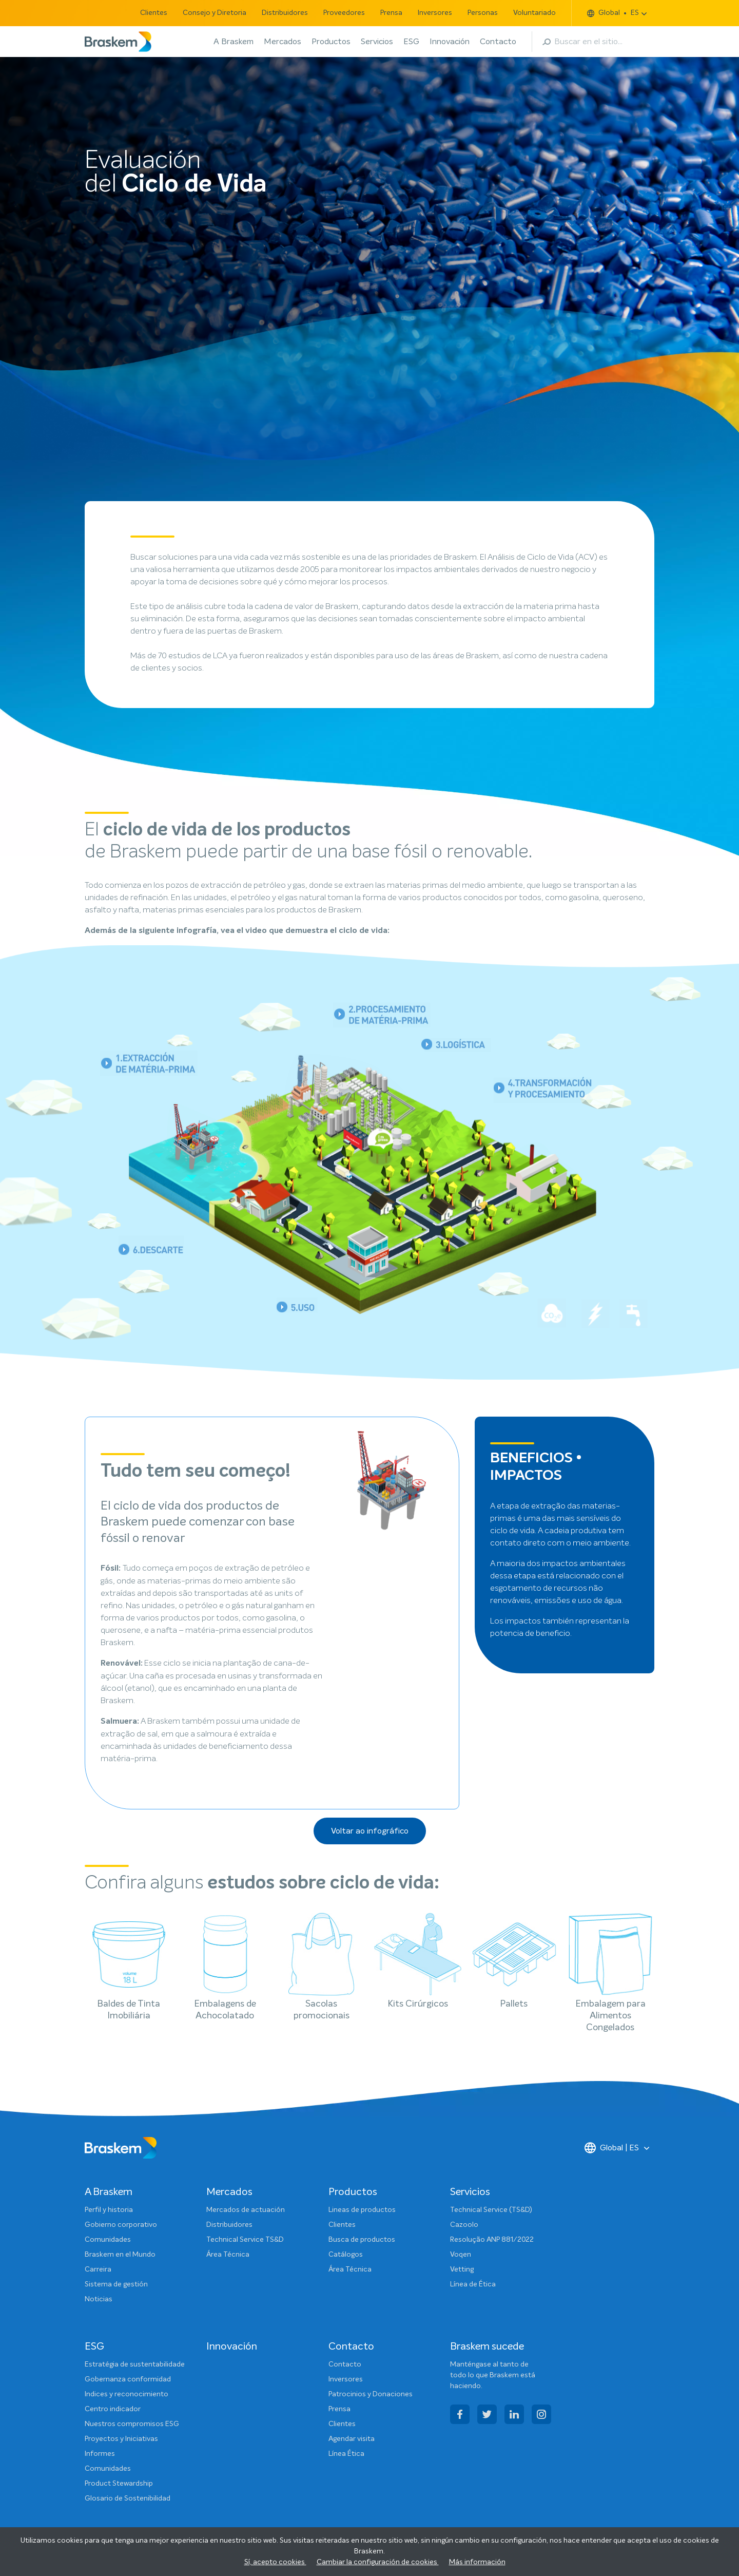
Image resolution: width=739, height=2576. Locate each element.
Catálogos (345, 2254)
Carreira (98, 2269)
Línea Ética (346, 2453)
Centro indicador (113, 2409)
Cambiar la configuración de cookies (378, 2562)
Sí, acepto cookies (275, 2562)
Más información (477, 2562)
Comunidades (108, 2239)
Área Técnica (227, 2254)
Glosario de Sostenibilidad (127, 2498)
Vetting (462, 2269)
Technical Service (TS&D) (491, 2210)
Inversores (435, 12)
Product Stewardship (119, 2483)
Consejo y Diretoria (214, 12)
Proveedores (344, 12)
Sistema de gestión (116, 2284)
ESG (411, 41)
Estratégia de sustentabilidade (135, 2364)
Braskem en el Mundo (120, 2254)
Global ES (613, 13)
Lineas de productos (362, 2210)
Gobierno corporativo (121, 2224)
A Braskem (233, 41)
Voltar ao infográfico (370, 1831)
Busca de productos (361, 2239)
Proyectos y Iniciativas (121, 2439)
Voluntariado (534, 12)
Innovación (450, 41)
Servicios (377, 41)
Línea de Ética (473, 2284)
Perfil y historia (109, 2210)
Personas (483, 12)
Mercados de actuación (245, 2210)
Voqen (460, 2254)
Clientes (153, 12)
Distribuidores (285, 12)
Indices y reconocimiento (126, 2394)
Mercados (282, 41)
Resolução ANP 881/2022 (492, 2239)
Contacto (498, 41)
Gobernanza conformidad (128, 2379)
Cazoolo (464, 2224)
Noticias (98, 2299)
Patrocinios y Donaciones (370, 2394)
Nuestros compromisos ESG (132, 2424)
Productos (331, 41)
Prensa (391, 12)
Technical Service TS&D (245, 2239)
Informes (100, 2453)
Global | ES (612, 2147)
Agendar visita (351, 2439)
